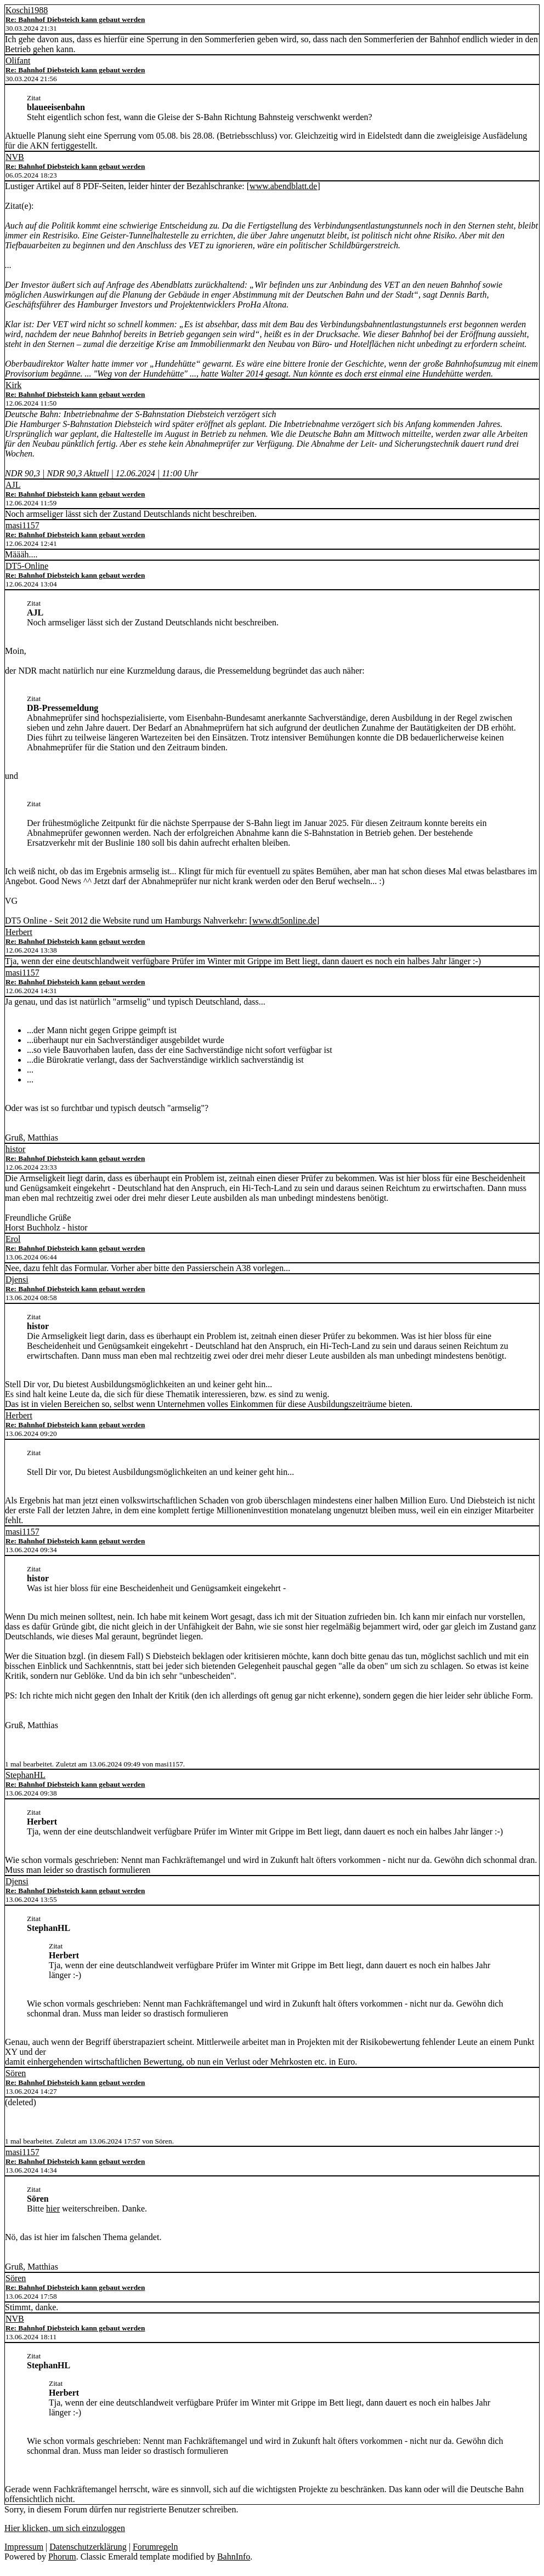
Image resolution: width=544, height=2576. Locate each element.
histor (15, 1149)
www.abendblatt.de (283, 186)
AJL (13, 484)
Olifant (17, 60)
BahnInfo (233, 2556)
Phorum (62, 2556)
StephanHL (25, 1775)
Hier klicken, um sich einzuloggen (64, 2528)
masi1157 (22, 525)
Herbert (18, 932)
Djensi (17, 1279)
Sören (15, 2073)
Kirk (13, 385)
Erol (13, 1239)
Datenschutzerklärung (87, 2546)
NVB (14, 157)
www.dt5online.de (284, 920)
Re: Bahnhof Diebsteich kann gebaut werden (75, 19)
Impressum (23, 2546)
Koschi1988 (26, 10)
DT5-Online (26, 566)
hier (53, 2208)
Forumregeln (155, 2546)
